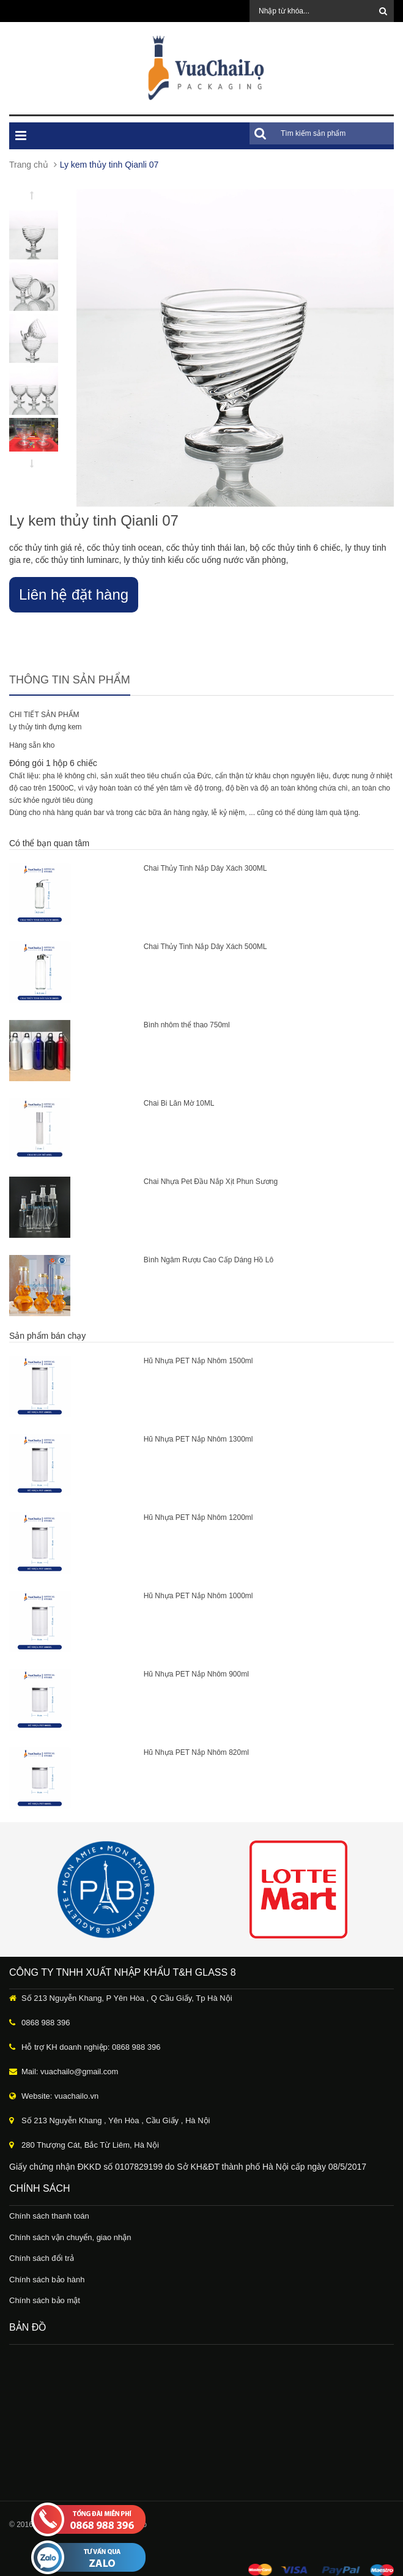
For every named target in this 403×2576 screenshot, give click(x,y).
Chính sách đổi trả (41, 2258)
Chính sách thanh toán (49, 2215)
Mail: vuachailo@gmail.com (69, 2071)
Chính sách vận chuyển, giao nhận (70, 2237)
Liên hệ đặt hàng (73, 594)
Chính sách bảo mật (44, 2300)
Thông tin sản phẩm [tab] (69, 680)
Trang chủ (28, 164)
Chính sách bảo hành (46, 2279)
